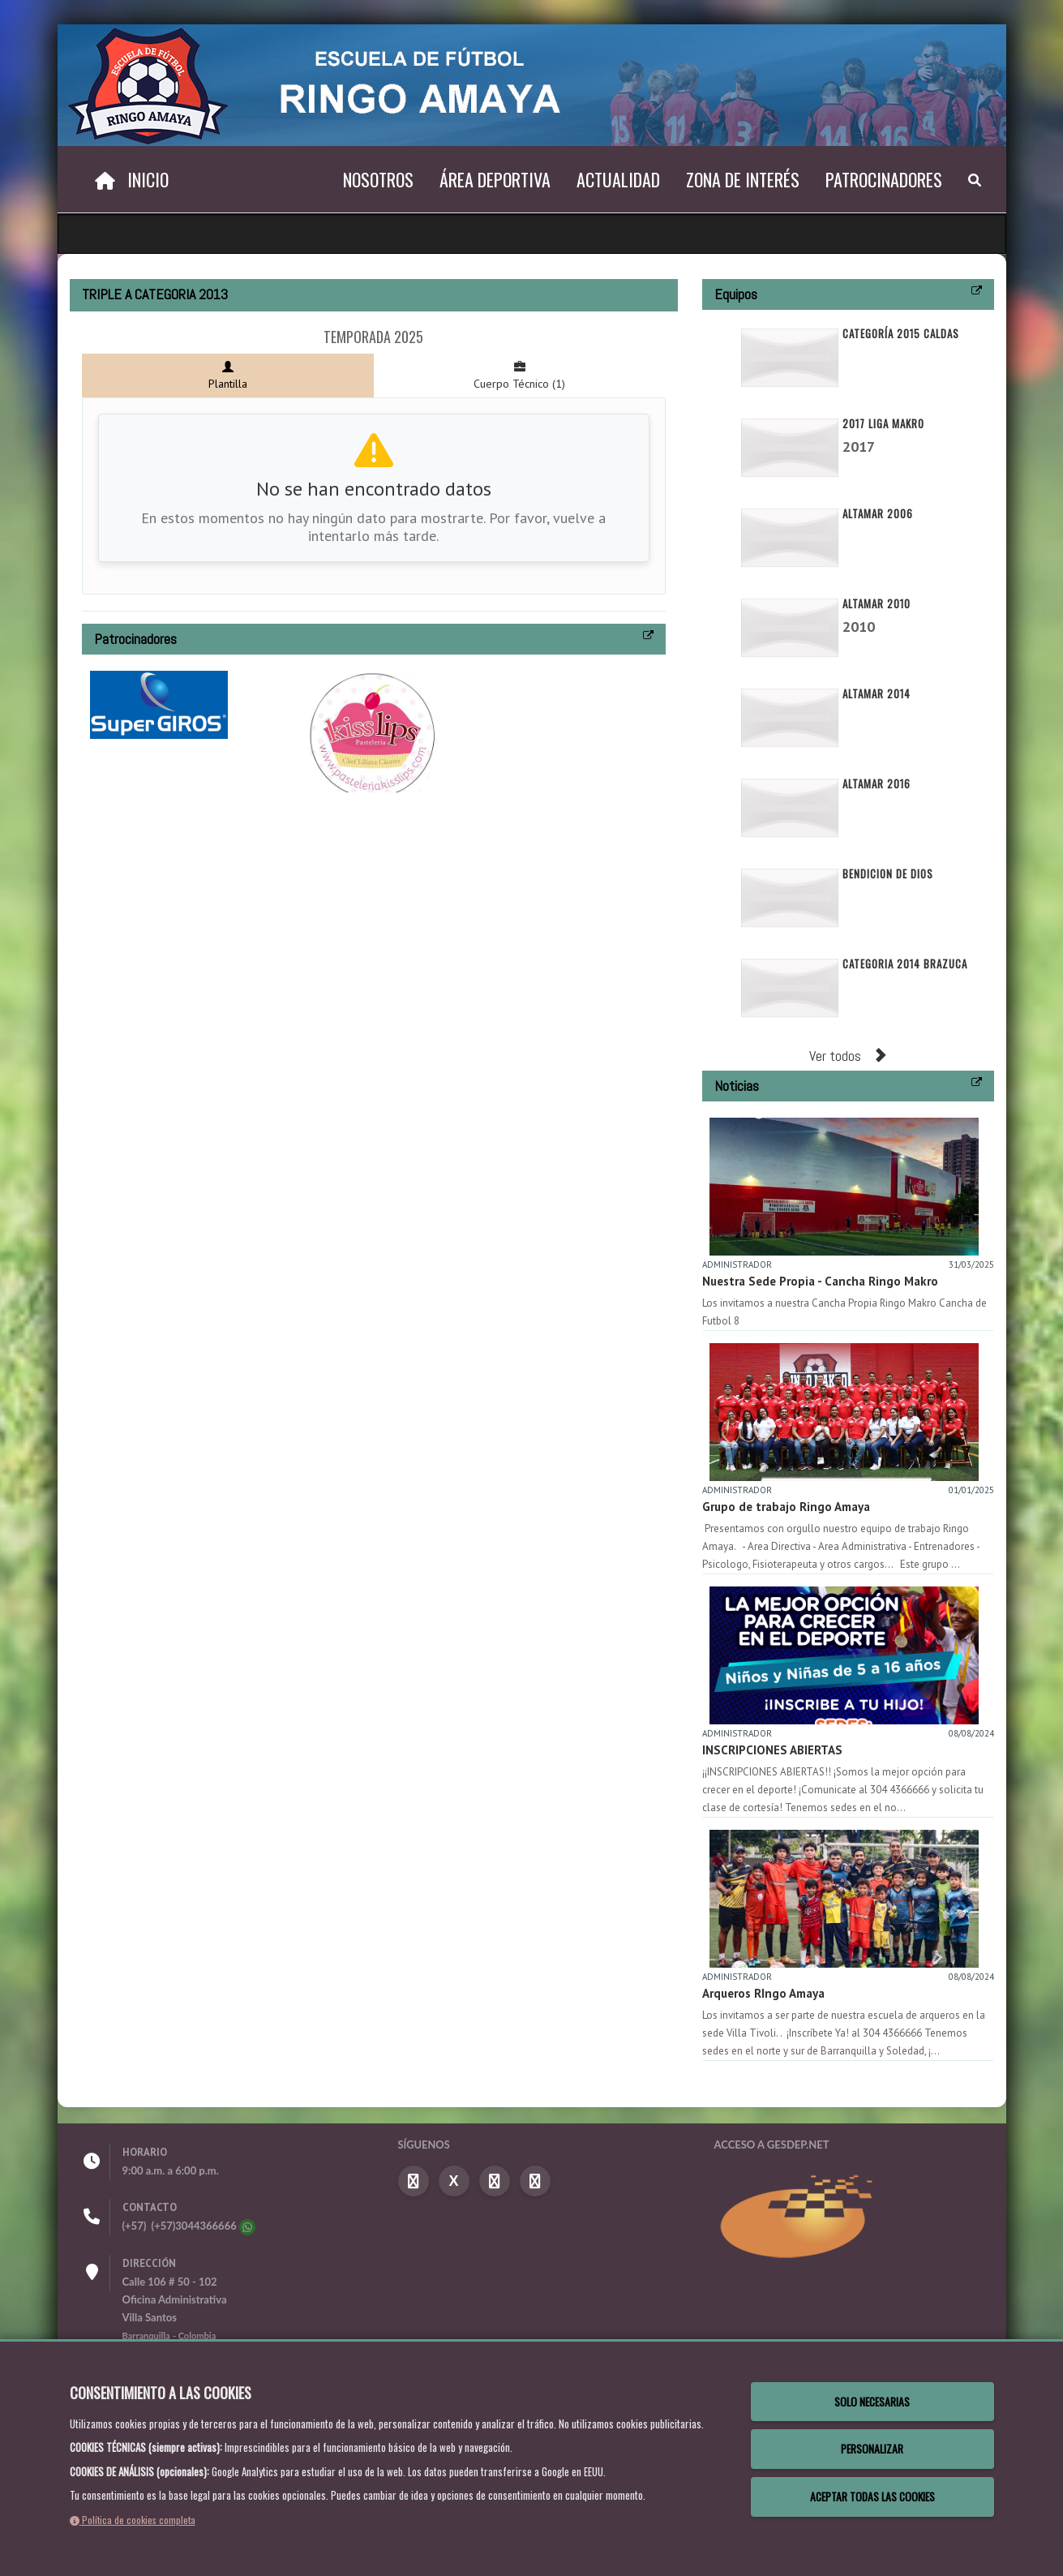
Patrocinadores (883, 179)
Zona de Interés (742, 179)
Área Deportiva (495, 179)
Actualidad (618, 179)
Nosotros (378, 179)
